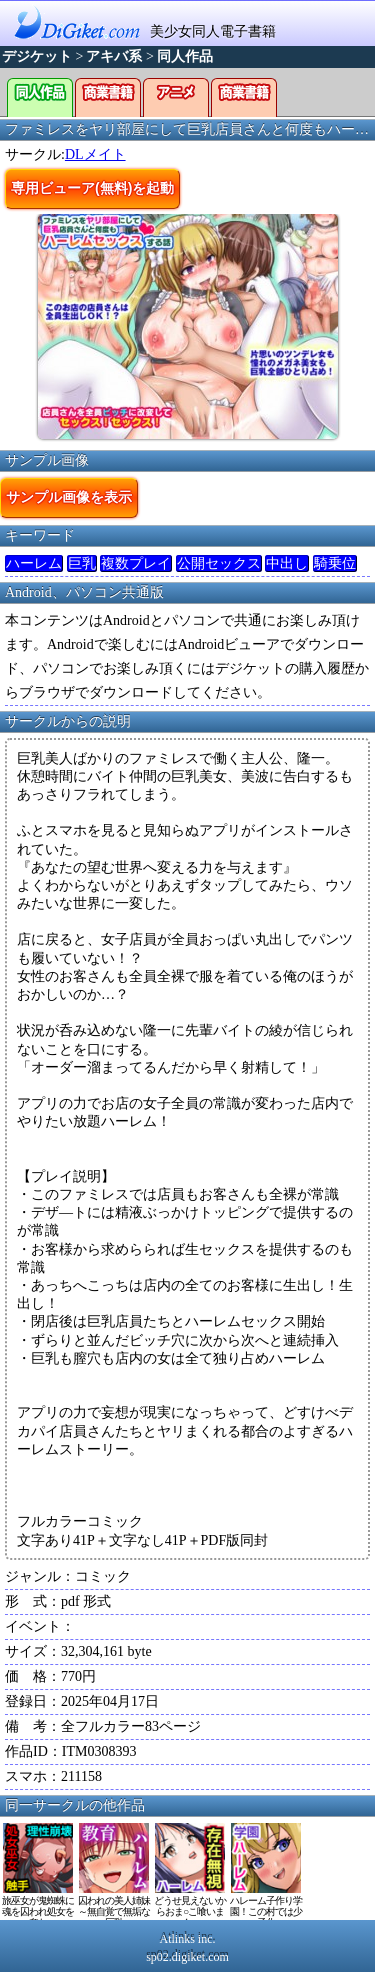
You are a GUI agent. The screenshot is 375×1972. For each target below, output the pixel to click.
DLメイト (95, 154)
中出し (287, 563)
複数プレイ (136, 563)
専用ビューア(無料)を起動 (92, 188)
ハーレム (34, 563)
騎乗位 (335, 563)
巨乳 (82, 563)
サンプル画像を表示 (69, 497)
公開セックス (219, 563)
